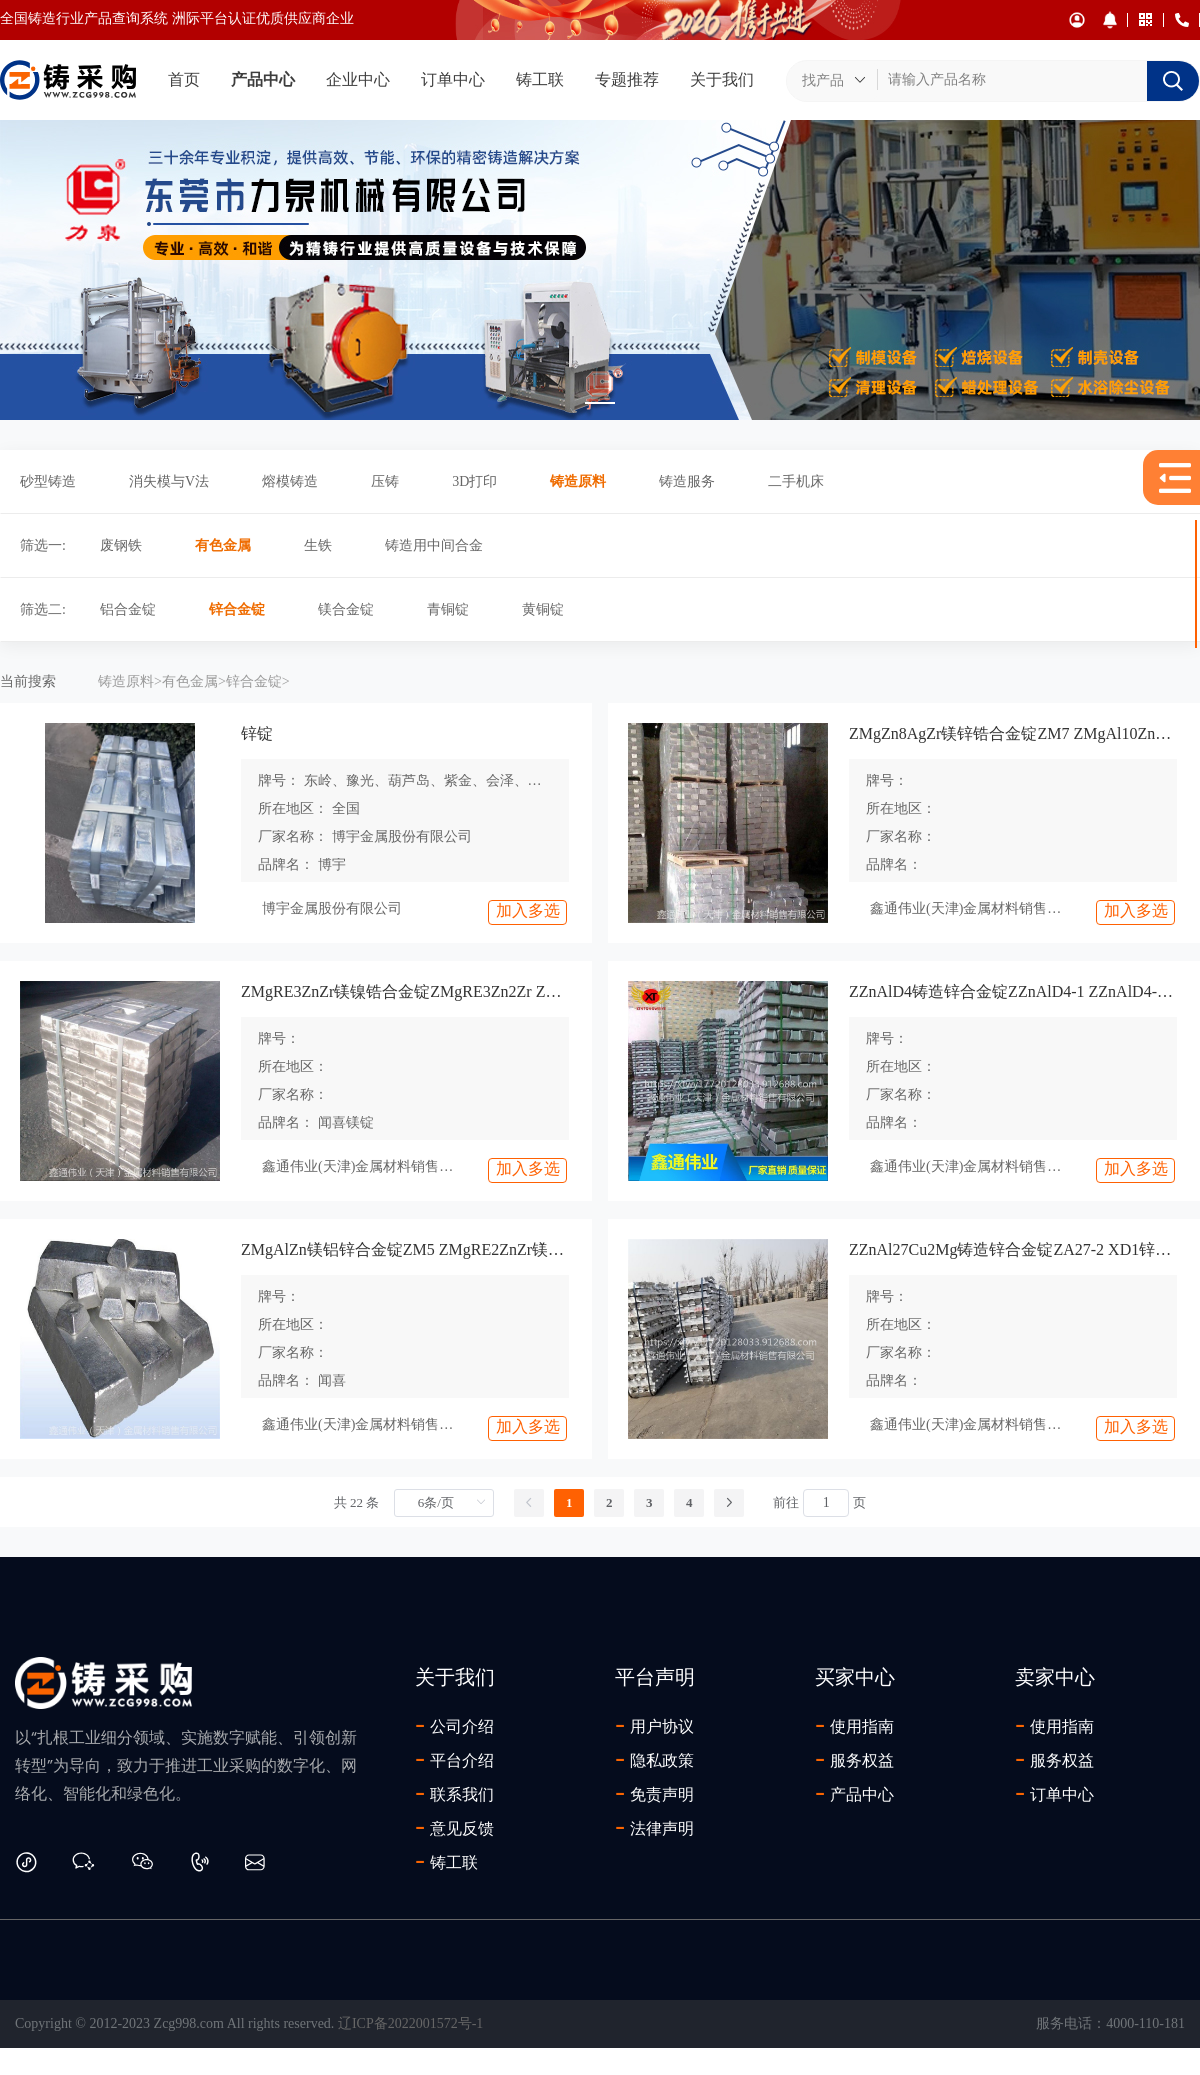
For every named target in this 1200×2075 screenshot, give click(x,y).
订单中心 (453, 79)
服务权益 (854, 1760)
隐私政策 (654, 1760)
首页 (184, 79)
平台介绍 (454, 1760)
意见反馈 (454, 1828)
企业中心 (358, 79)
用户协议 (654, 1726)
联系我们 (454, 1794)
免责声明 (654, 1794)
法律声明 (654, 1828)
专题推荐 (627, 79)
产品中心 (263, 79)
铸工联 (540, 79)
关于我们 (722, 79)
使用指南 (854, 1726)
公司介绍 (454, 1726)
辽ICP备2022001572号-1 (410, 2023)
